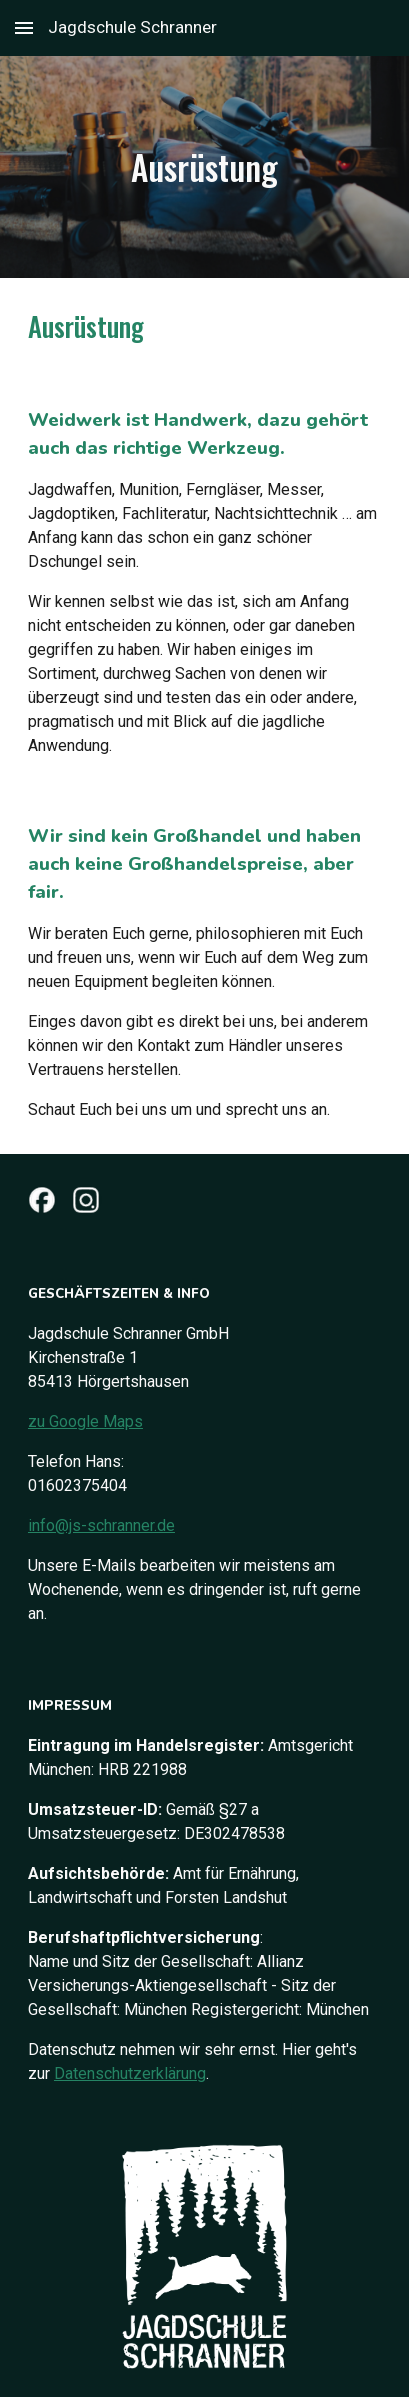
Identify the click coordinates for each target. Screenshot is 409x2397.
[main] (204, 167)
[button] (24, 27)
